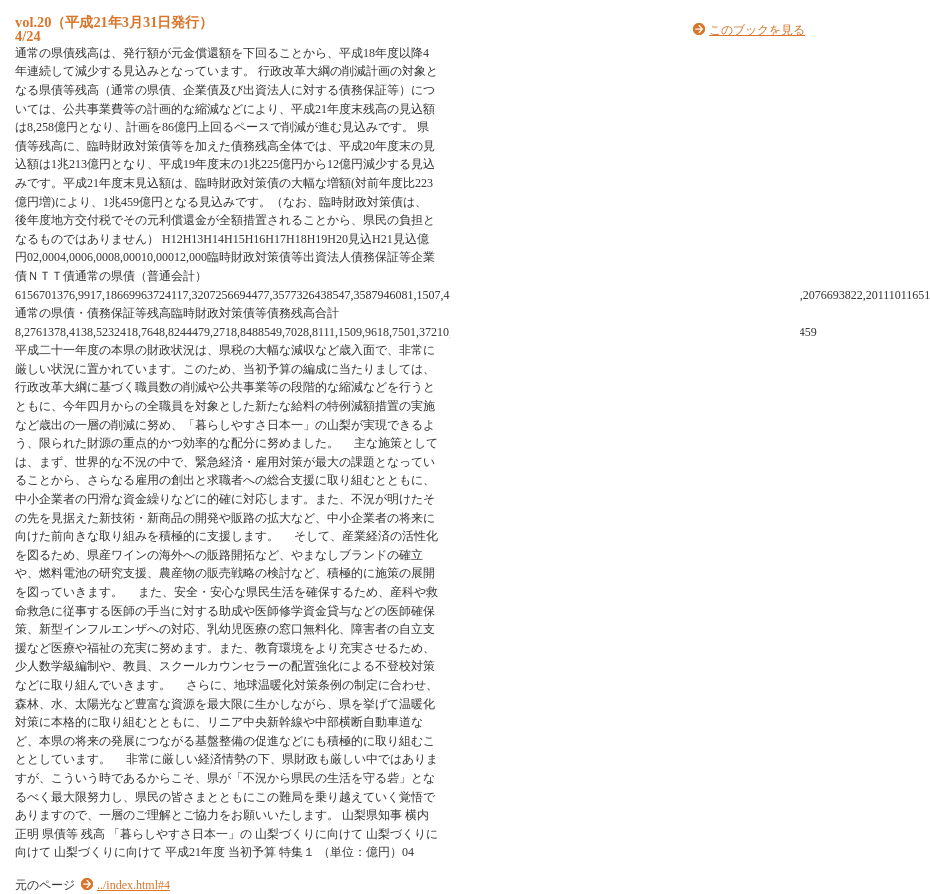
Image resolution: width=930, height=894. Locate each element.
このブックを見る (757, 30)
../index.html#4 (133, 885)
